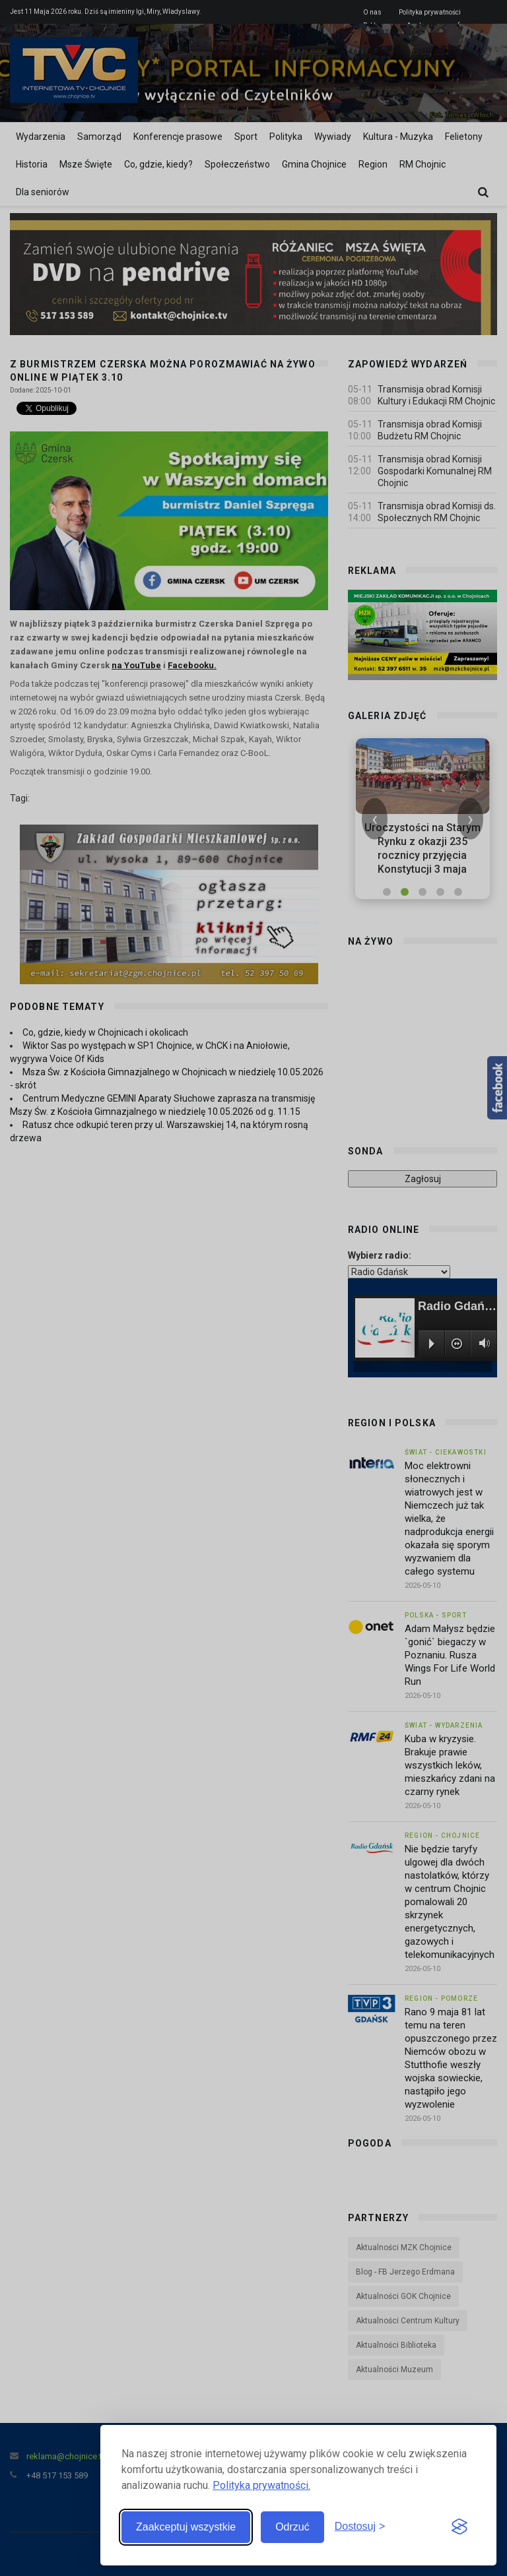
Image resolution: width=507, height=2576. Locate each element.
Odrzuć (292, 2526)
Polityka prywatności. (261, 2485)
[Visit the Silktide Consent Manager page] (459, 2527)
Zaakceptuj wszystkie (186, 2526)
